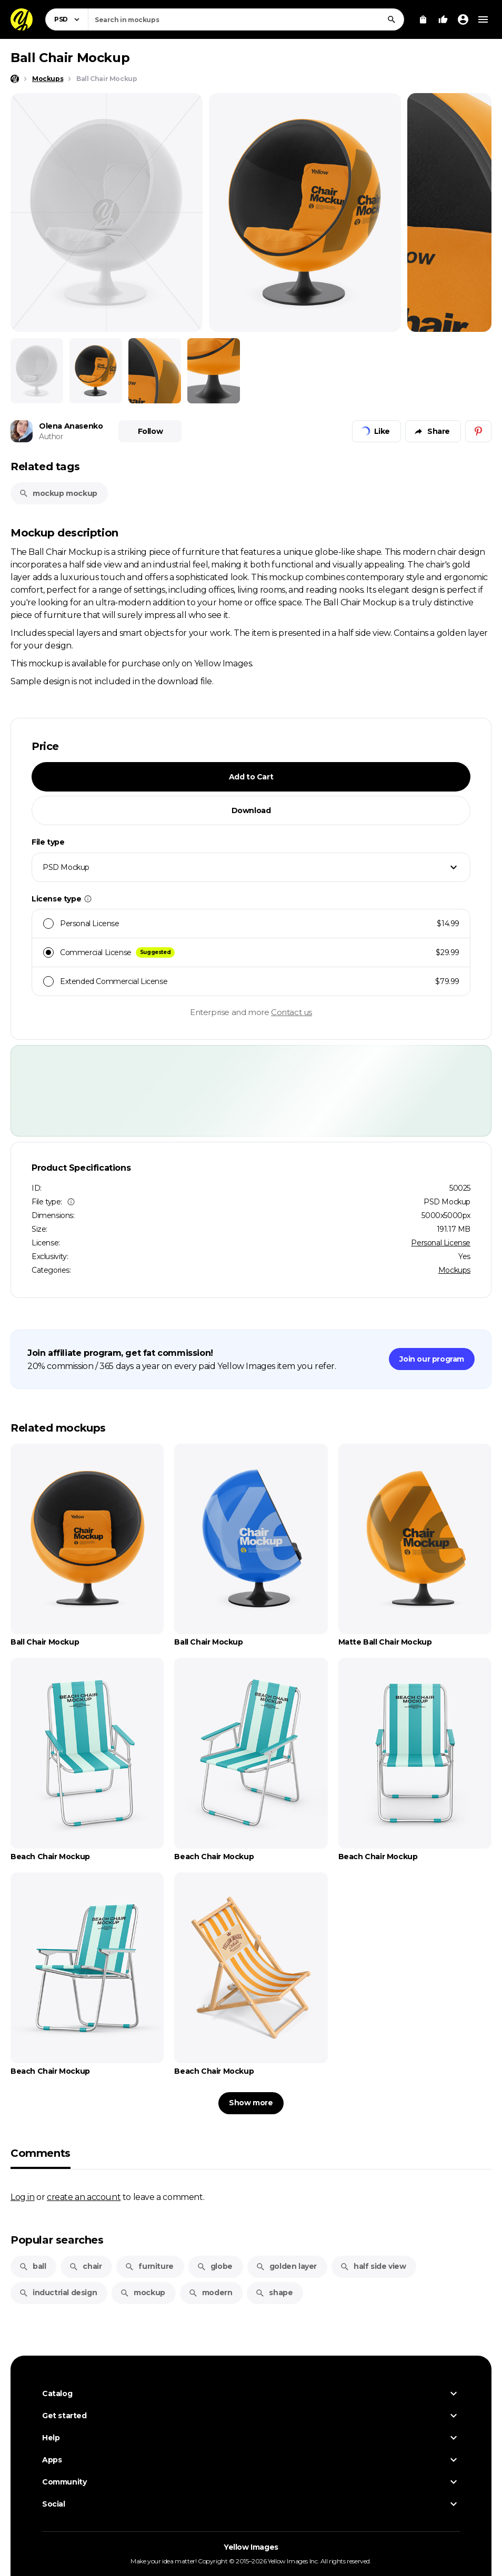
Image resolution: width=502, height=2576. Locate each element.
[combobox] (246, 19)
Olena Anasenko (71, 426)
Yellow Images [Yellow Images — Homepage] (251, 2547)
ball (32, 2266)
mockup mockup (58, 493)
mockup (142, 2292)
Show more (251, 2102)
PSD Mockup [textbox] (66, 867)
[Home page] (15, 79)
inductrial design (58, 2292)
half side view (373, 2266)
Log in (23, 2197)
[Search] (391, 19)
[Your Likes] (443, 19)
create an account (84, 2197)
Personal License (440, 1243)
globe (215, 2266)
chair (85, 2266)
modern (210, 2292)
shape (274, 2292)
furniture (149, 2266)
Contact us (291, 1012)
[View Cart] (423, 19)
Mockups (454, 1270)
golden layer (286, 2266)
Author (51, 436)
